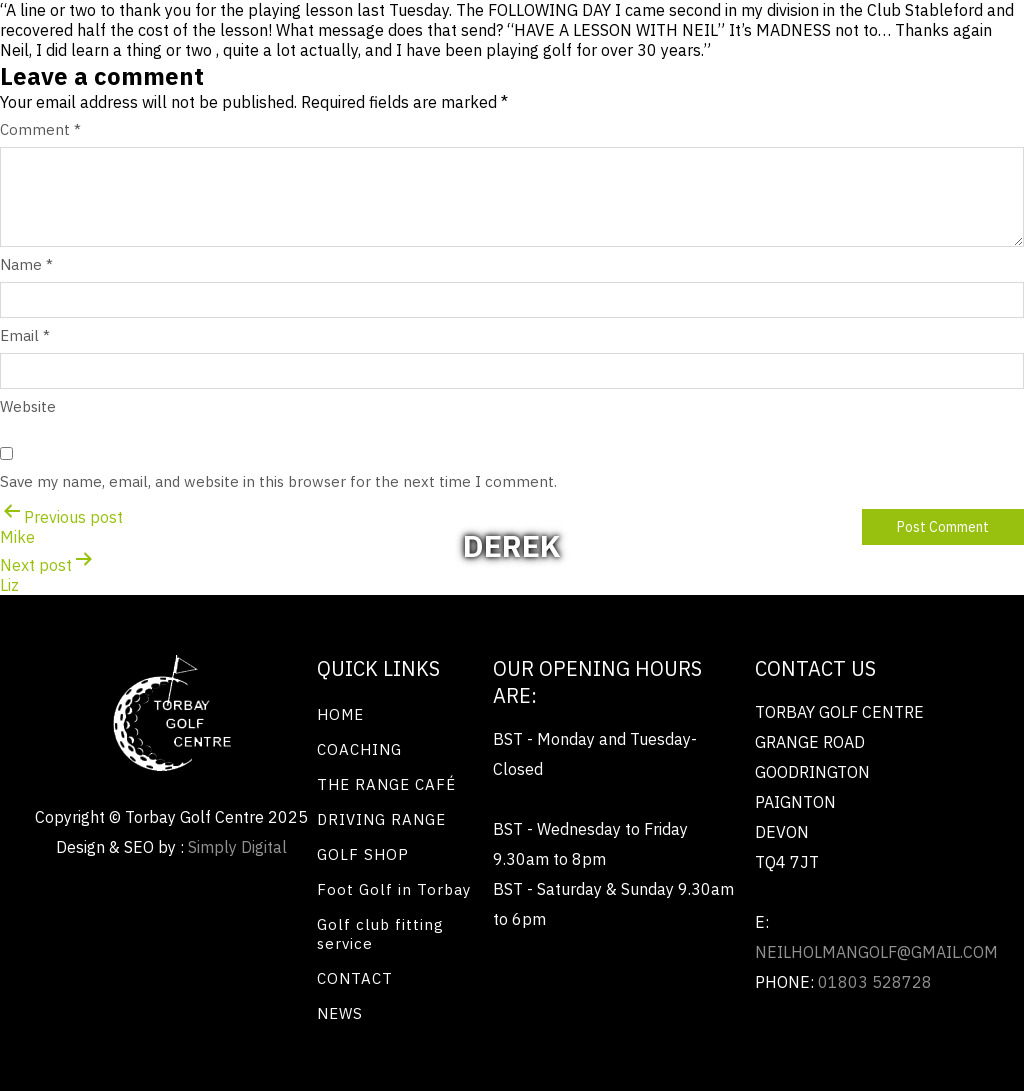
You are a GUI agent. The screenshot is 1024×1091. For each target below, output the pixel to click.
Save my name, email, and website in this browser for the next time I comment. (278, 481)
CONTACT (355, 978)
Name (26, 264)
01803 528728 (875, 982)
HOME (340, 714)
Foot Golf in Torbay (394, 889)
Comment (40, 129)
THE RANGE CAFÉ (386, 784)
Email (25, 335)
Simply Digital (237, 847)
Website (28, 406)
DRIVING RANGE (381, 819)
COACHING (359, 749)
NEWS (340, 1013)
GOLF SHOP (363, 854)
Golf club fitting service (380, 934)
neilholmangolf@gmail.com (876, 952)
